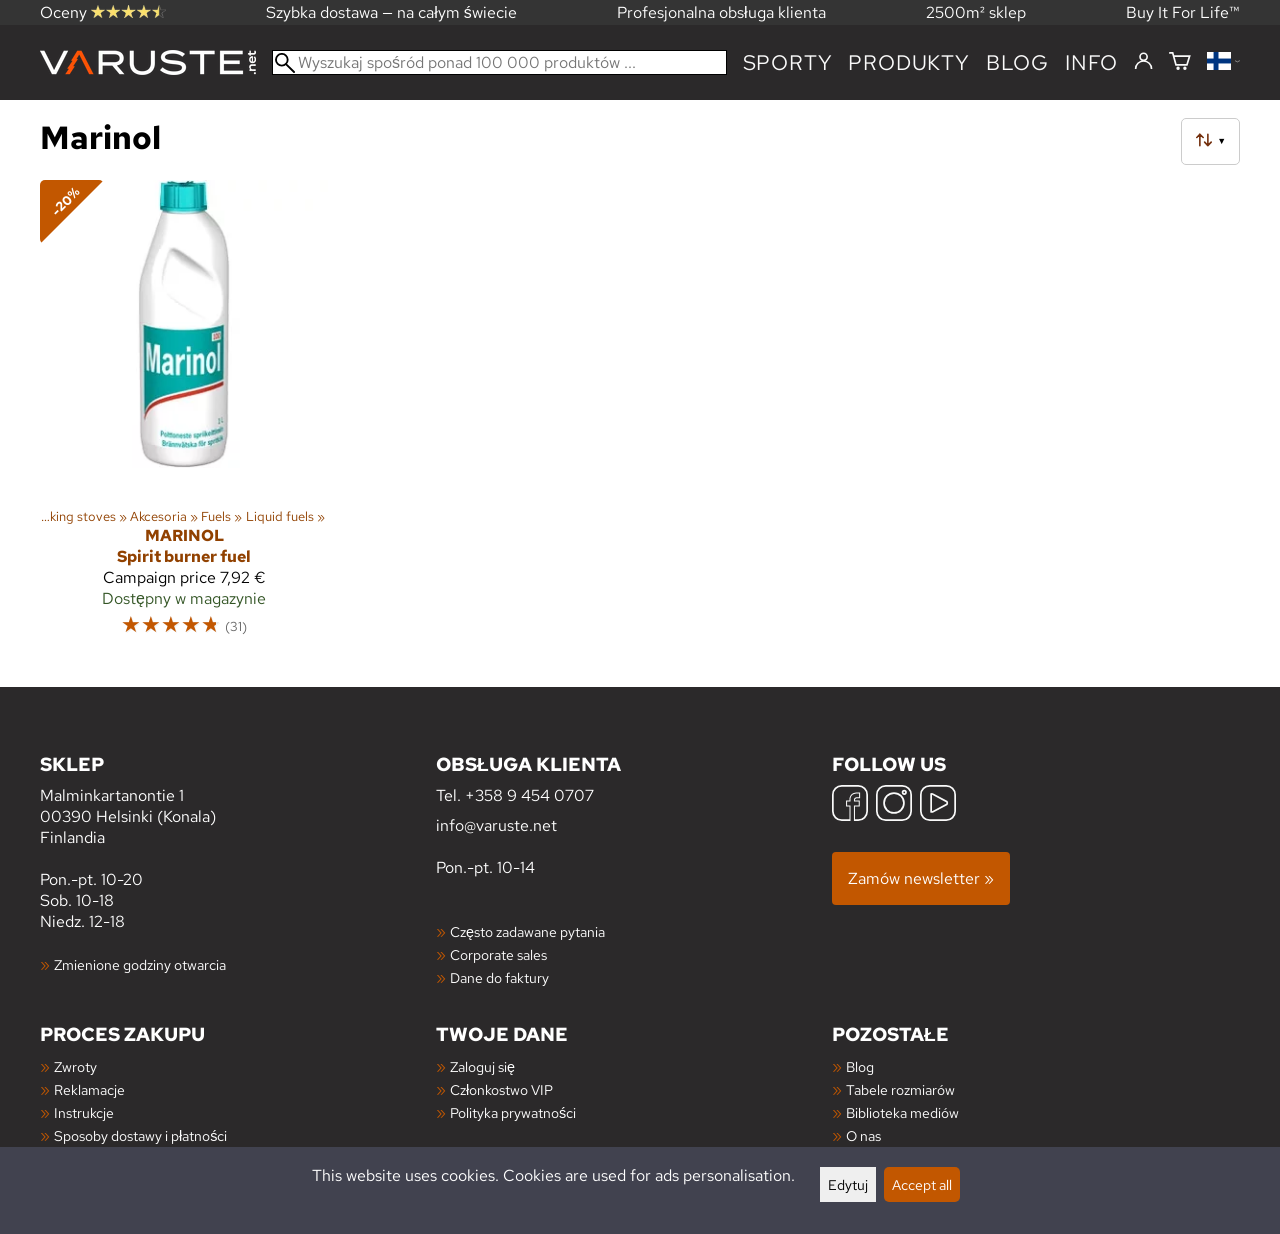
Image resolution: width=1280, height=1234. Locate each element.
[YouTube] (938, 805)
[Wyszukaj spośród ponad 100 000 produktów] (499, 62)
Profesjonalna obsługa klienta (721, 12)
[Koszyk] (1180, 62)
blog (1017, 62)
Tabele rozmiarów (900, 1089)
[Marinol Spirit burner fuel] (184, 417)
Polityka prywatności (513, 1112)
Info (1091, 62)
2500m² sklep (976, 12)
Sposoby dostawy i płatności (140, 1135)
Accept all (922, 1184)
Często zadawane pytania (527, 931)
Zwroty (75, 1066)
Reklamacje (89, 1089)
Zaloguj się (482, 1066)
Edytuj (848, 1184)
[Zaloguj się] (1143, 62)
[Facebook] (850, 805)
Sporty (788, 62)
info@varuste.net (496, 825)
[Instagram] (894, 805)
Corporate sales (498, 954)
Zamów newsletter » (921, 878)
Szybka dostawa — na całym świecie (391, 12)
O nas (863, 1135)
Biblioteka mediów (902, 1112)
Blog (860, 1066)
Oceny (103, 12)
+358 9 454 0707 (529, 795)
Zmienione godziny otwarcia (140, 964)
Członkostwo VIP (501, 1089)
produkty (908, 62)
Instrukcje (84, 1112)
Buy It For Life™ (1183, 12)
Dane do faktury (499, 977)
